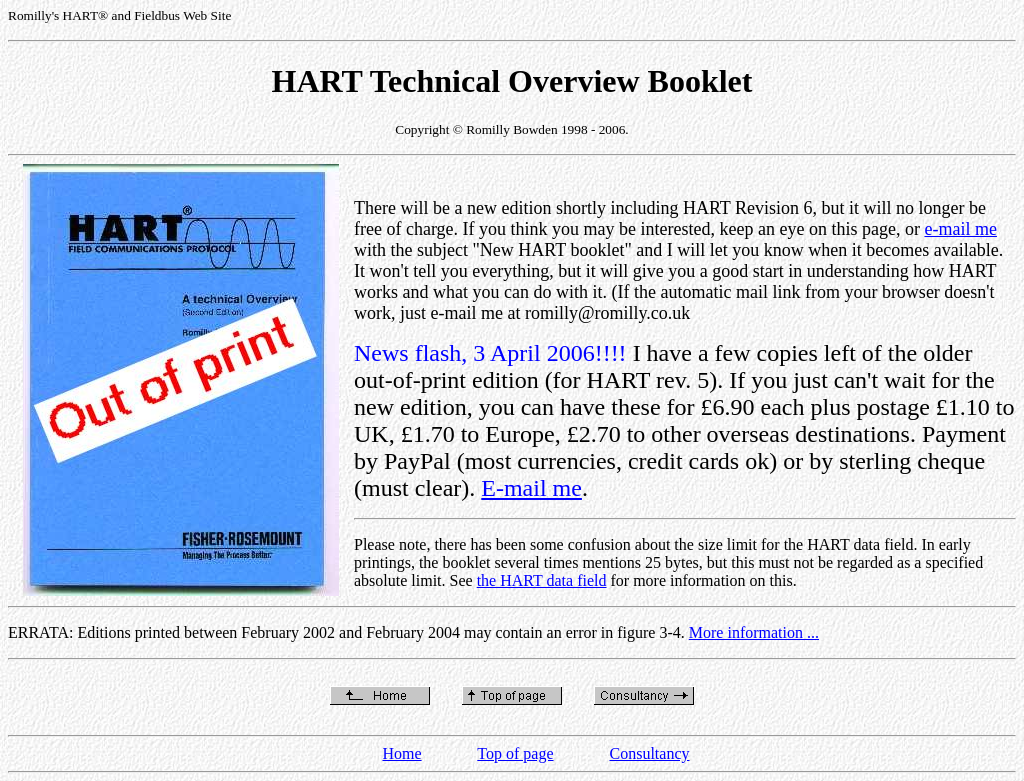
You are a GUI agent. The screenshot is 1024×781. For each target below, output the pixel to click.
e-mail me (960, 229)
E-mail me (531, 488)
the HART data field (542, 580)
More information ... (754, 632)
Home (401, 753)
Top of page (515, 753)
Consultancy (650, 753)
